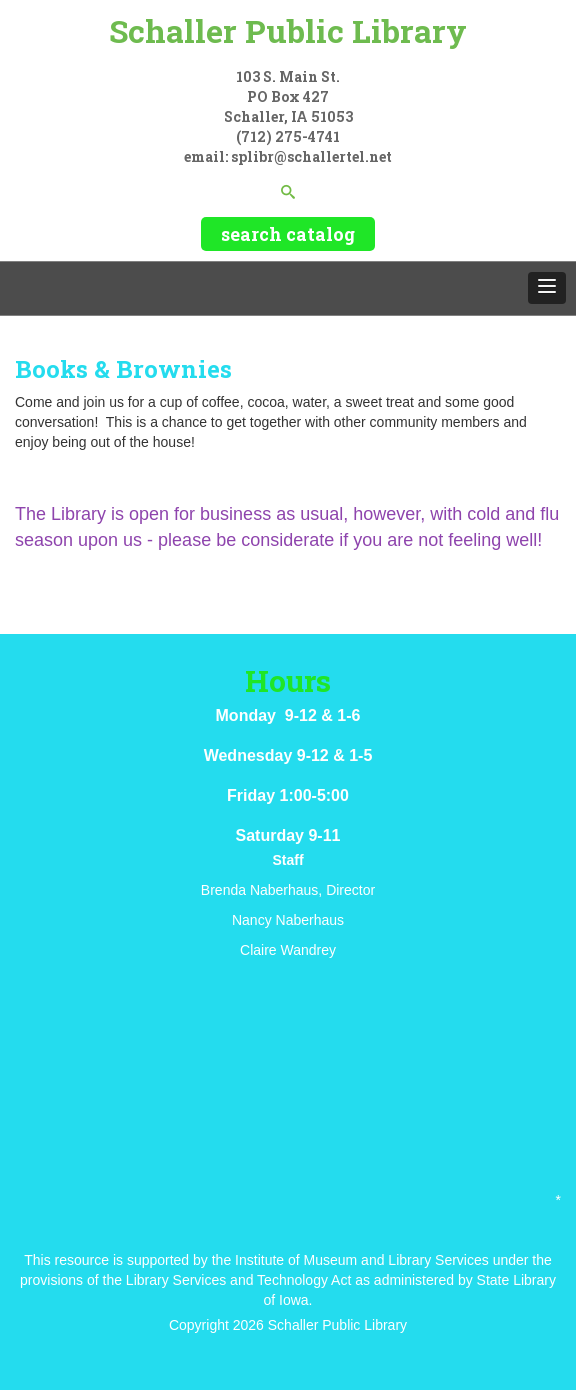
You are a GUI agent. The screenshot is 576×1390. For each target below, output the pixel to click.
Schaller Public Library (288, 30)
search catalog (288, 234)
